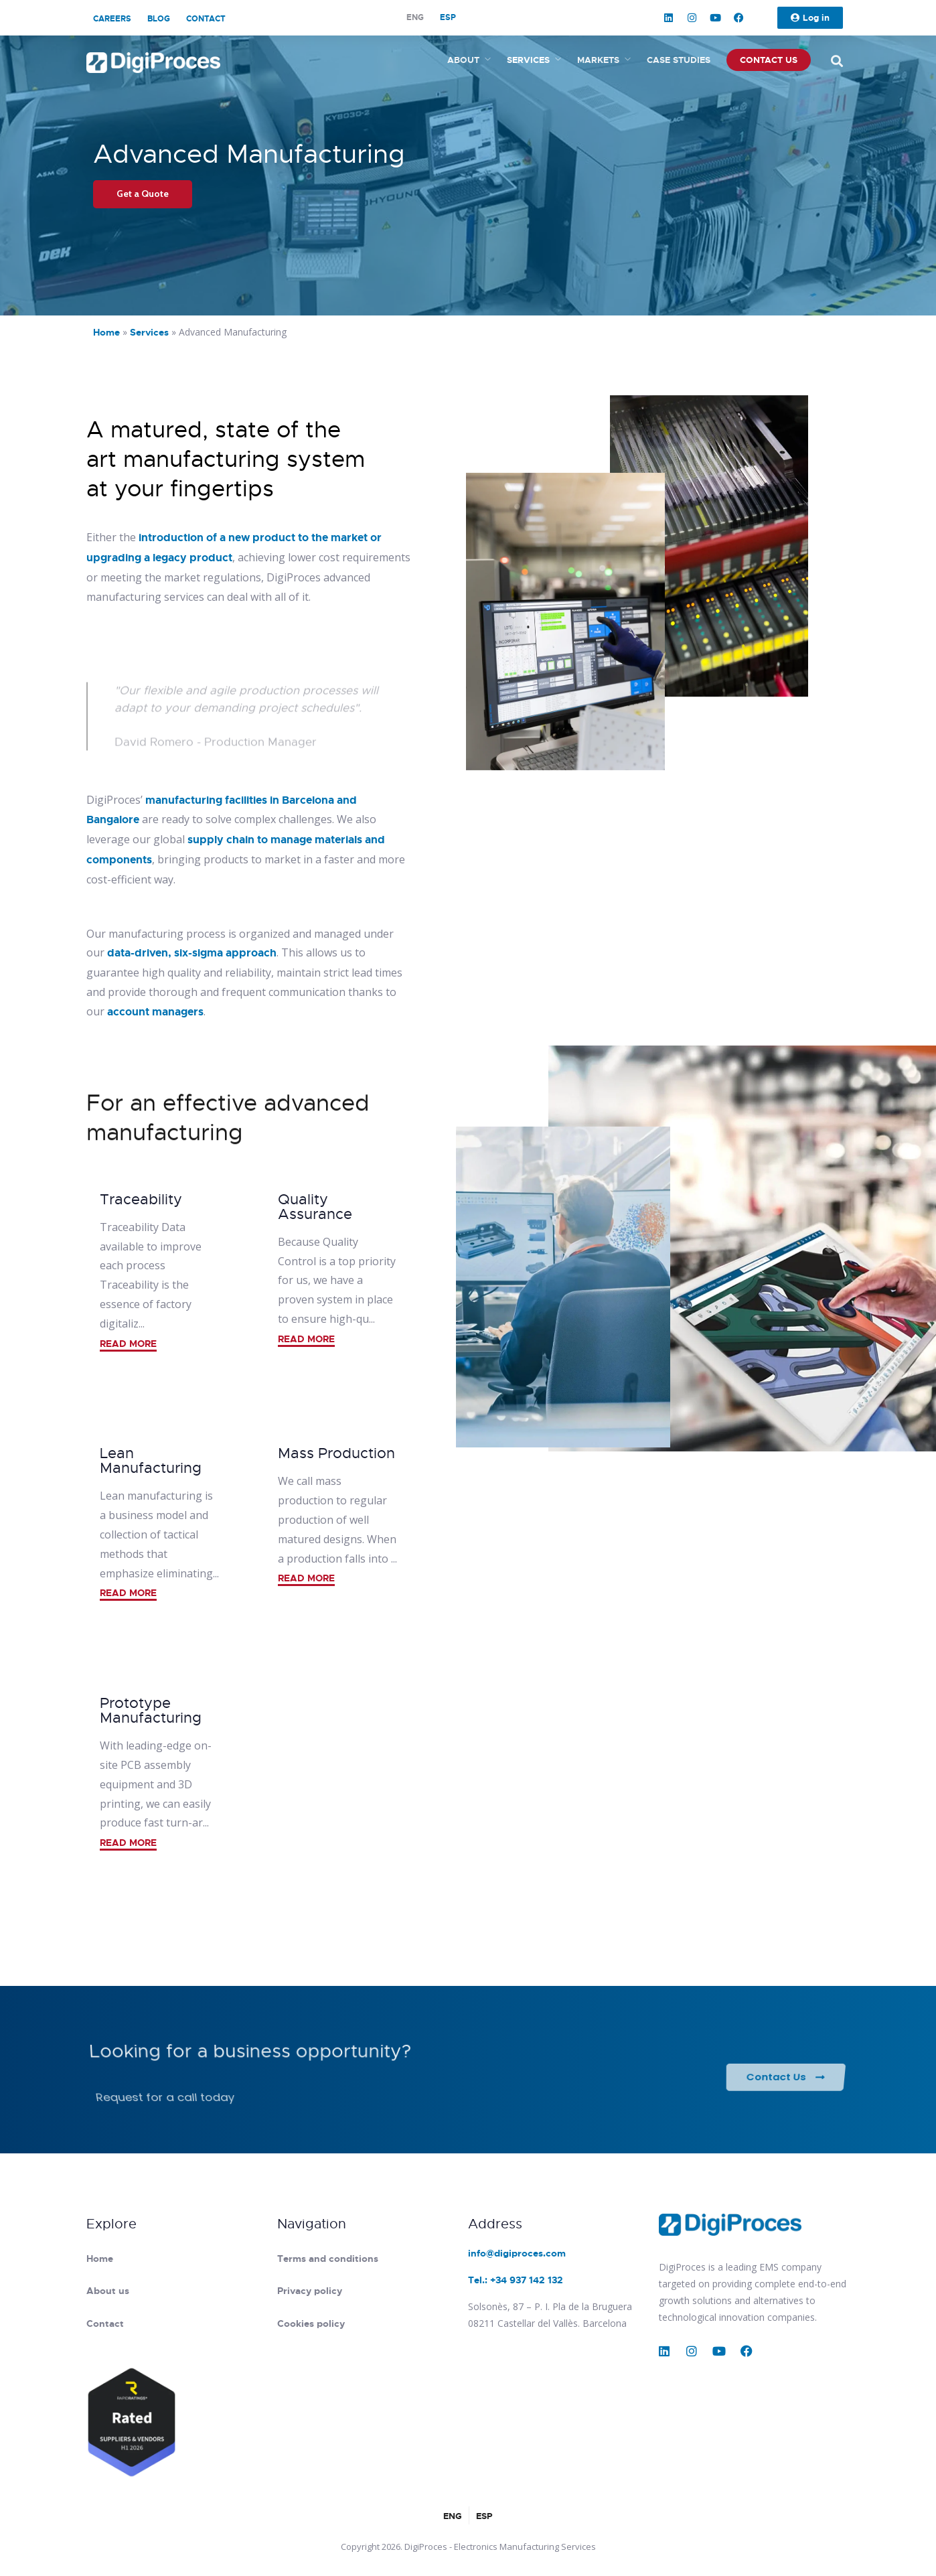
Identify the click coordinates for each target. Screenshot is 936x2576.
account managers (155, 1012)
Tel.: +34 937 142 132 (515, 2280)
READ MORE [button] (128, 1344)
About (463, 60)
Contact (206, 18)
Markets (598, 60)
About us (107, 2291)
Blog (158, 18)
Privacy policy (309, 2291)
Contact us (768, 60)
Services (528, 60)
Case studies (678, 60)
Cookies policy (311, 2323)
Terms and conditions (327, 2258)
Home (106, 332)
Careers (112, 18)
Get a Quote (142, 194)
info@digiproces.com (517, 2253)
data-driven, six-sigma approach (192, 953)
